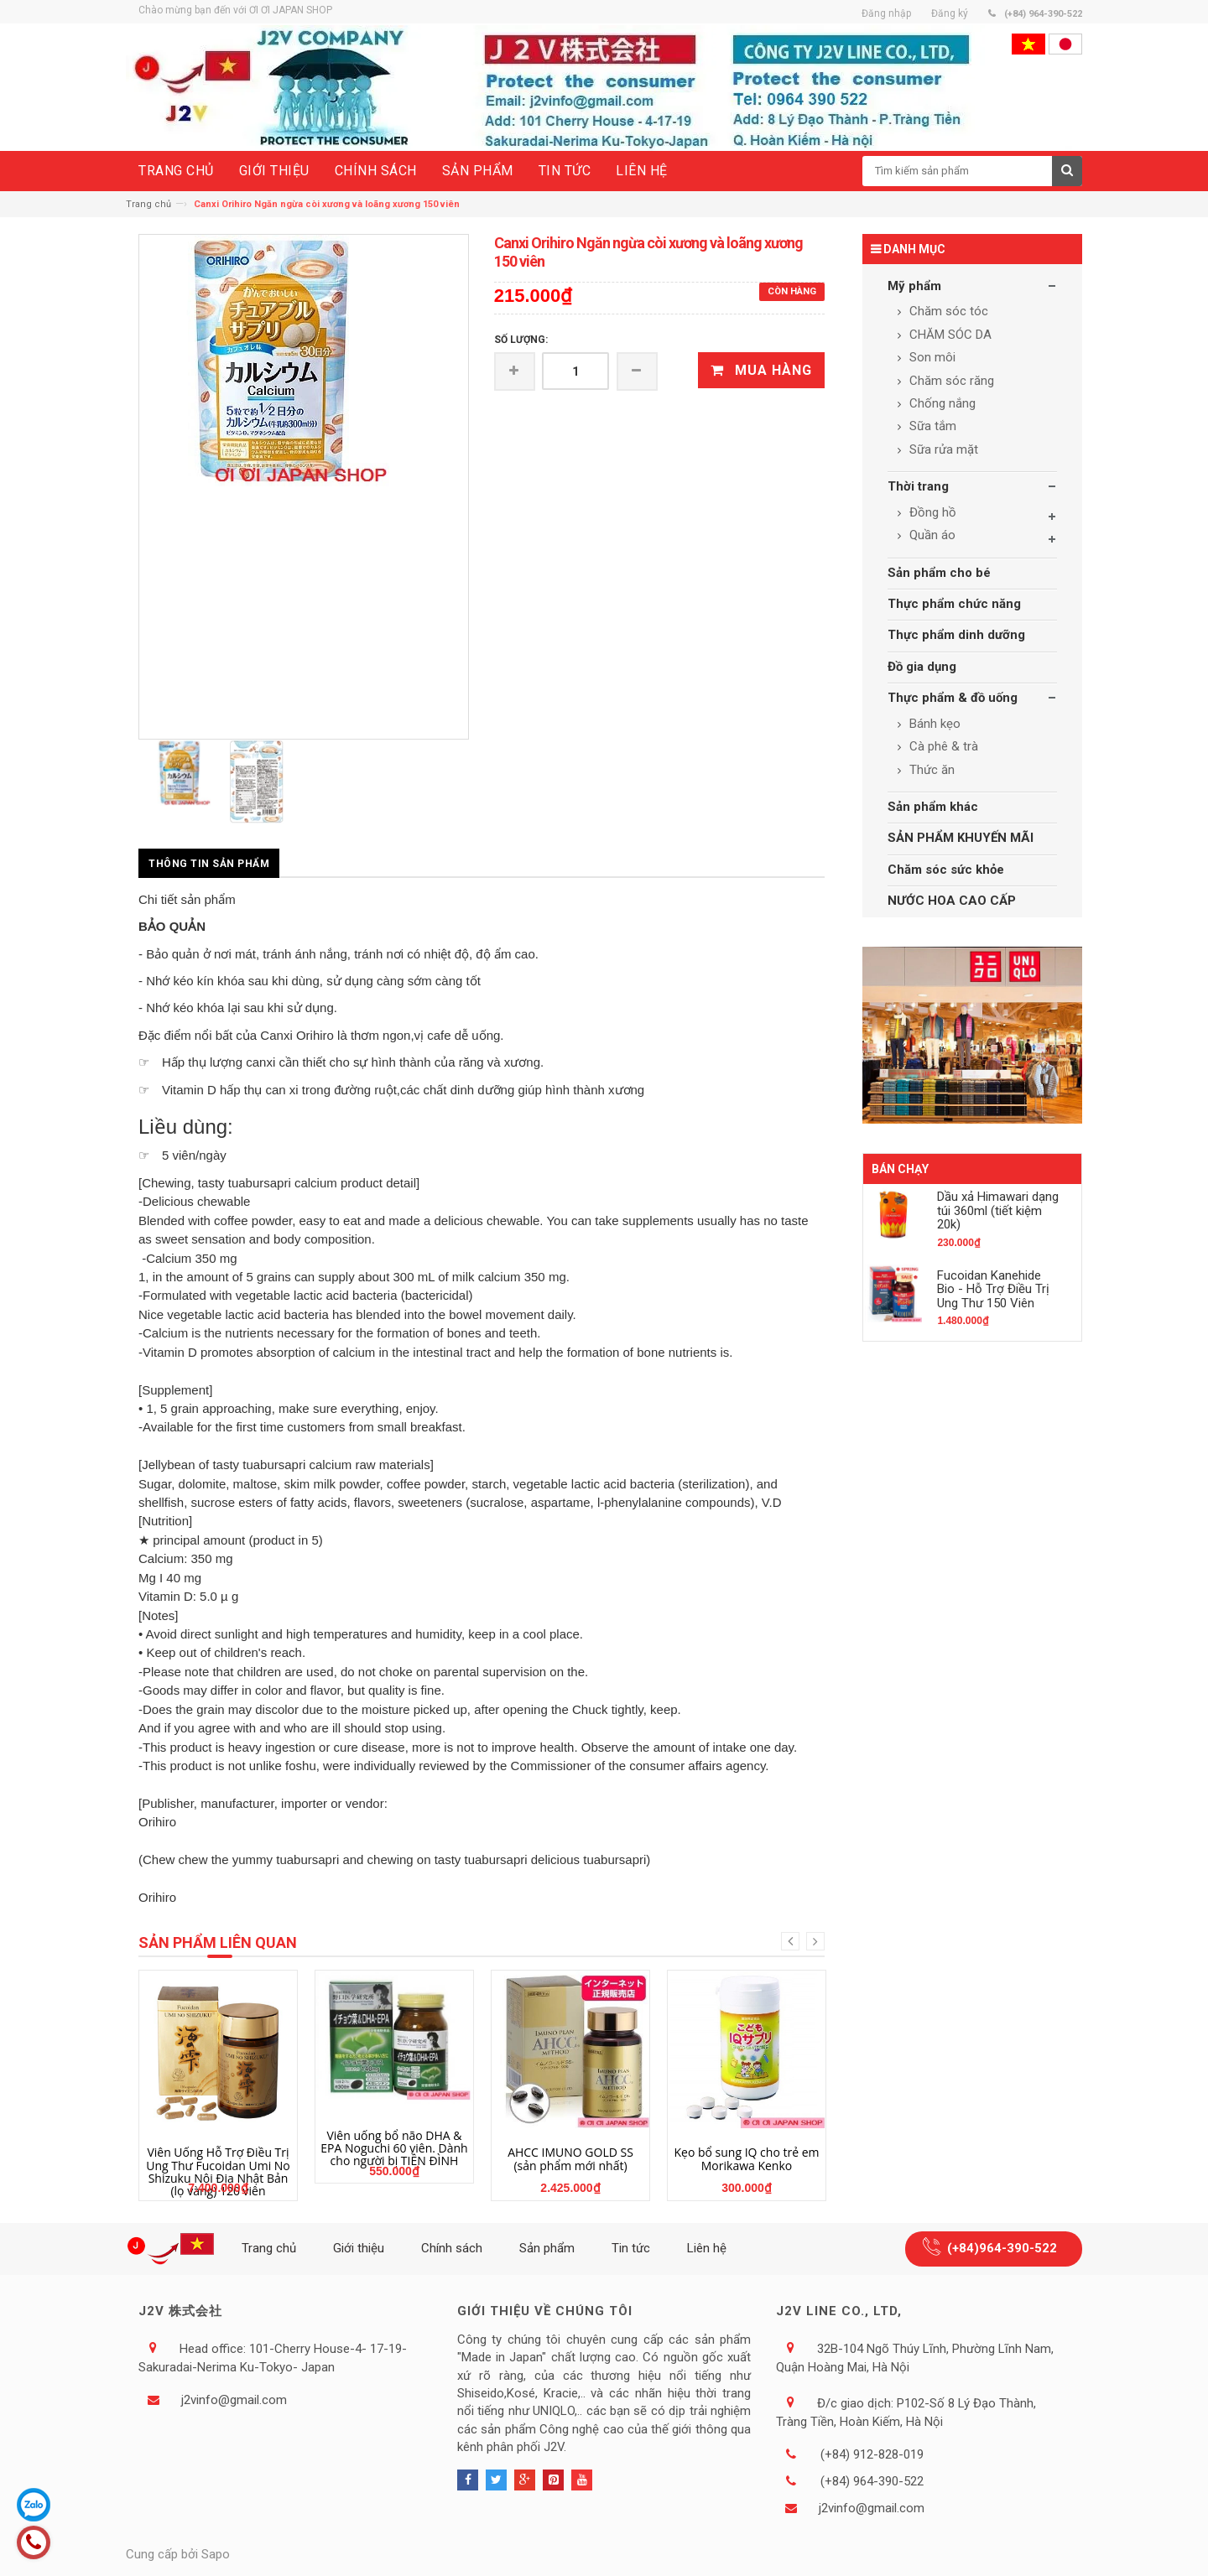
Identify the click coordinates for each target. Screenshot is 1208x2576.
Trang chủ (148, 204)
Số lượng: (521, 339)
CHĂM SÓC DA (949, 334)
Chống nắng (941, 403)
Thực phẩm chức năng (954, 603)
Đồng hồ (931, 512)
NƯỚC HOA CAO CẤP (952, 900)
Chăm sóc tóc (947, 311)
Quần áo (930, 535)
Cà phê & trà (942, 746)
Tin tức (631, 2248)
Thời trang (918, 486)
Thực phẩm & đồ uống (953, 697)
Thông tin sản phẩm (208, 864)
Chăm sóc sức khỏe (946, 869)
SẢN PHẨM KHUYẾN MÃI (961, 837)
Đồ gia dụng (922, 666)
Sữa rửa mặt (942, 449)
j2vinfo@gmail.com (234, 2399)
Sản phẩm (547, 2248)
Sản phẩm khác (933, 806)
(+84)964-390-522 (1002, 2248)
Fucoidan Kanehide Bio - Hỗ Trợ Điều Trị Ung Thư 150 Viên (993, 1289)
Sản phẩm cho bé (939, 572)
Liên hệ (706, 2248)
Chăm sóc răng (950, 380)
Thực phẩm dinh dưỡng (956, 634)
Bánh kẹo (933, 723)
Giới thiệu (358, 2248)
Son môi (930, 357)
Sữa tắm (931, 426)
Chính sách (451, 2248)
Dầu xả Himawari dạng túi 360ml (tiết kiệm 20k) (998, 1210)
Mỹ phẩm (914, 285)
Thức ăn (930, 769)
